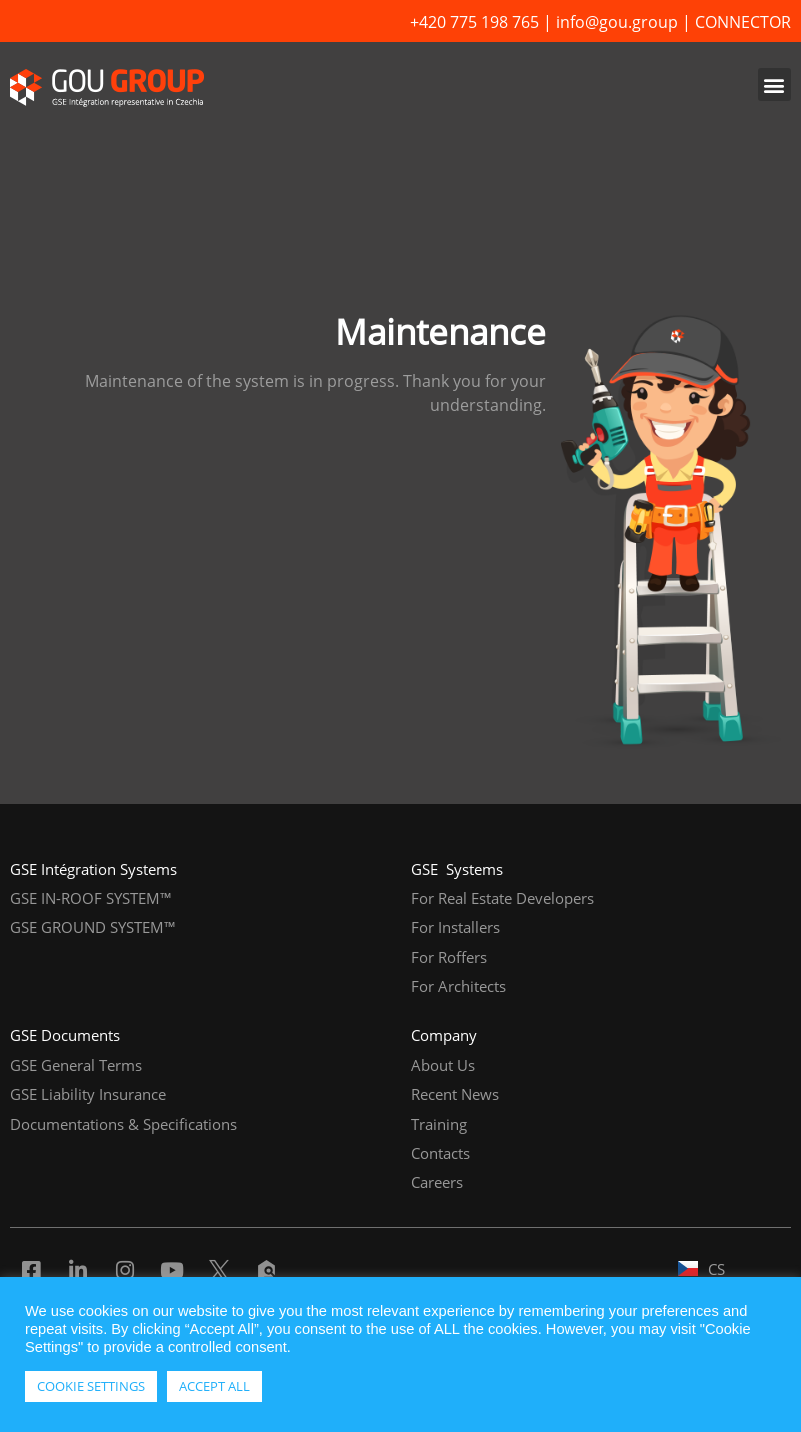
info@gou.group (617, 22)
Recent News (455, 1094)
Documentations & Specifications (123, 1124)
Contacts (440, 1153)
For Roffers (449, 957)
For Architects (458, 986)
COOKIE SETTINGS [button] (91, 1386)
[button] (774, 84)
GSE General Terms (76, 1065)
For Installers (455, 927)
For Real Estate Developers (502, 898)
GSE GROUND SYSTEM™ (93, 927)
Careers (437, 1182)
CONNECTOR (743, 22)
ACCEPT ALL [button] (214, 1386)
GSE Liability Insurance (88, 1094)
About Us (443, 1065)
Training (439, 1124)
